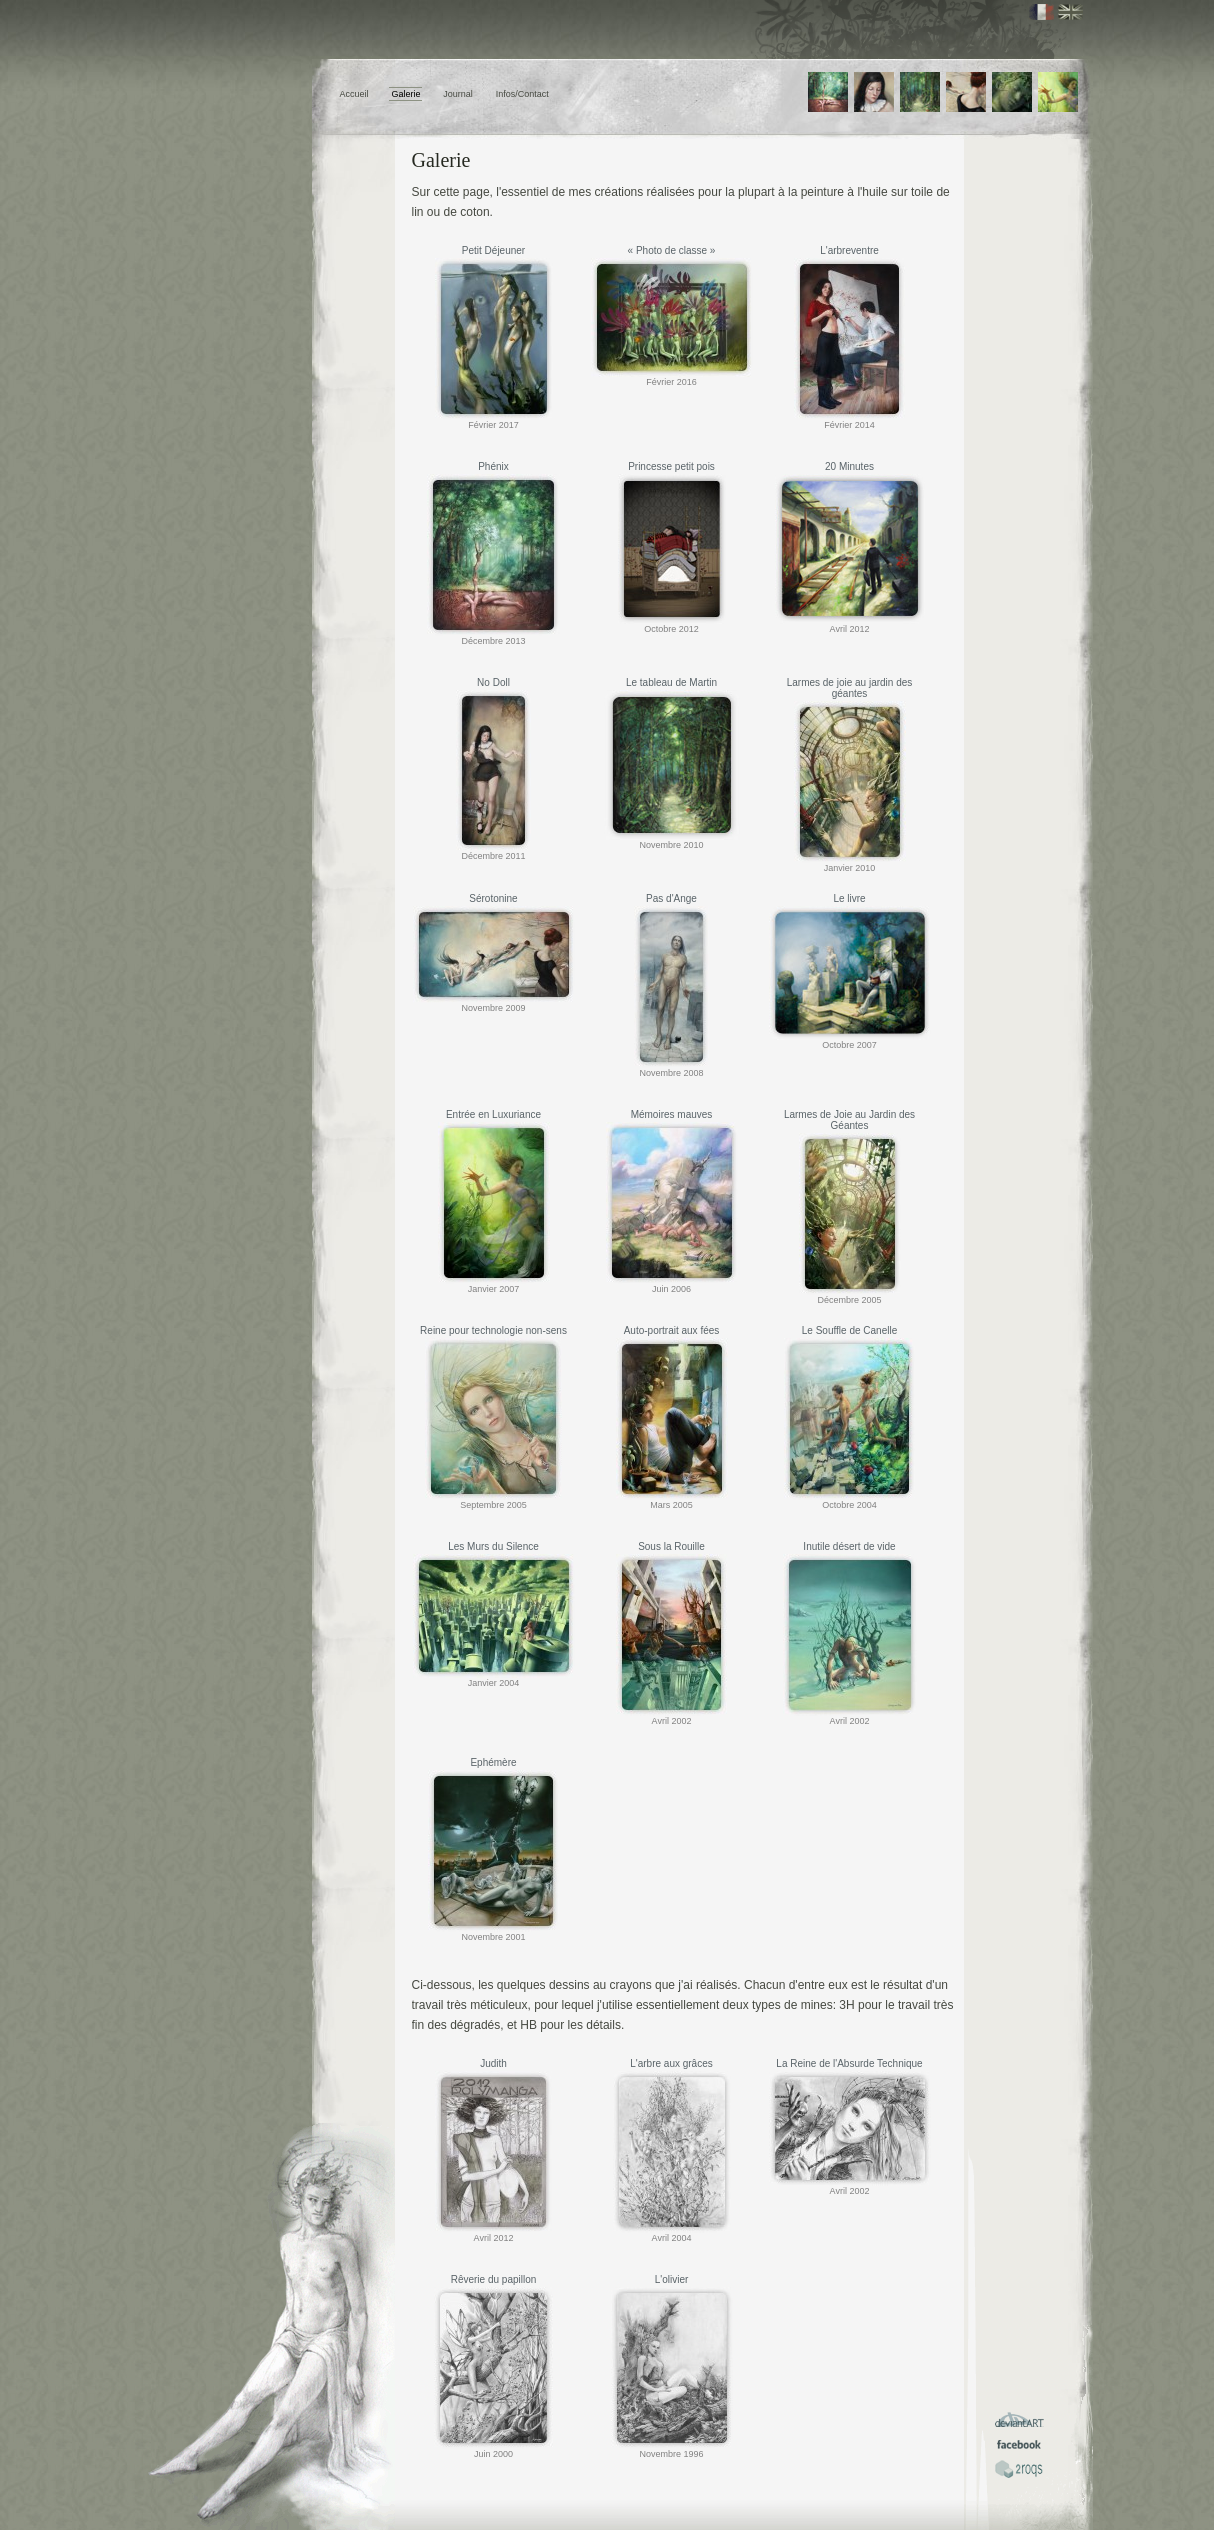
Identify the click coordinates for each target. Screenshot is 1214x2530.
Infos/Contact (522, 94)
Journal (458, 94)
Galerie (405, 94)
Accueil (354, 94)
